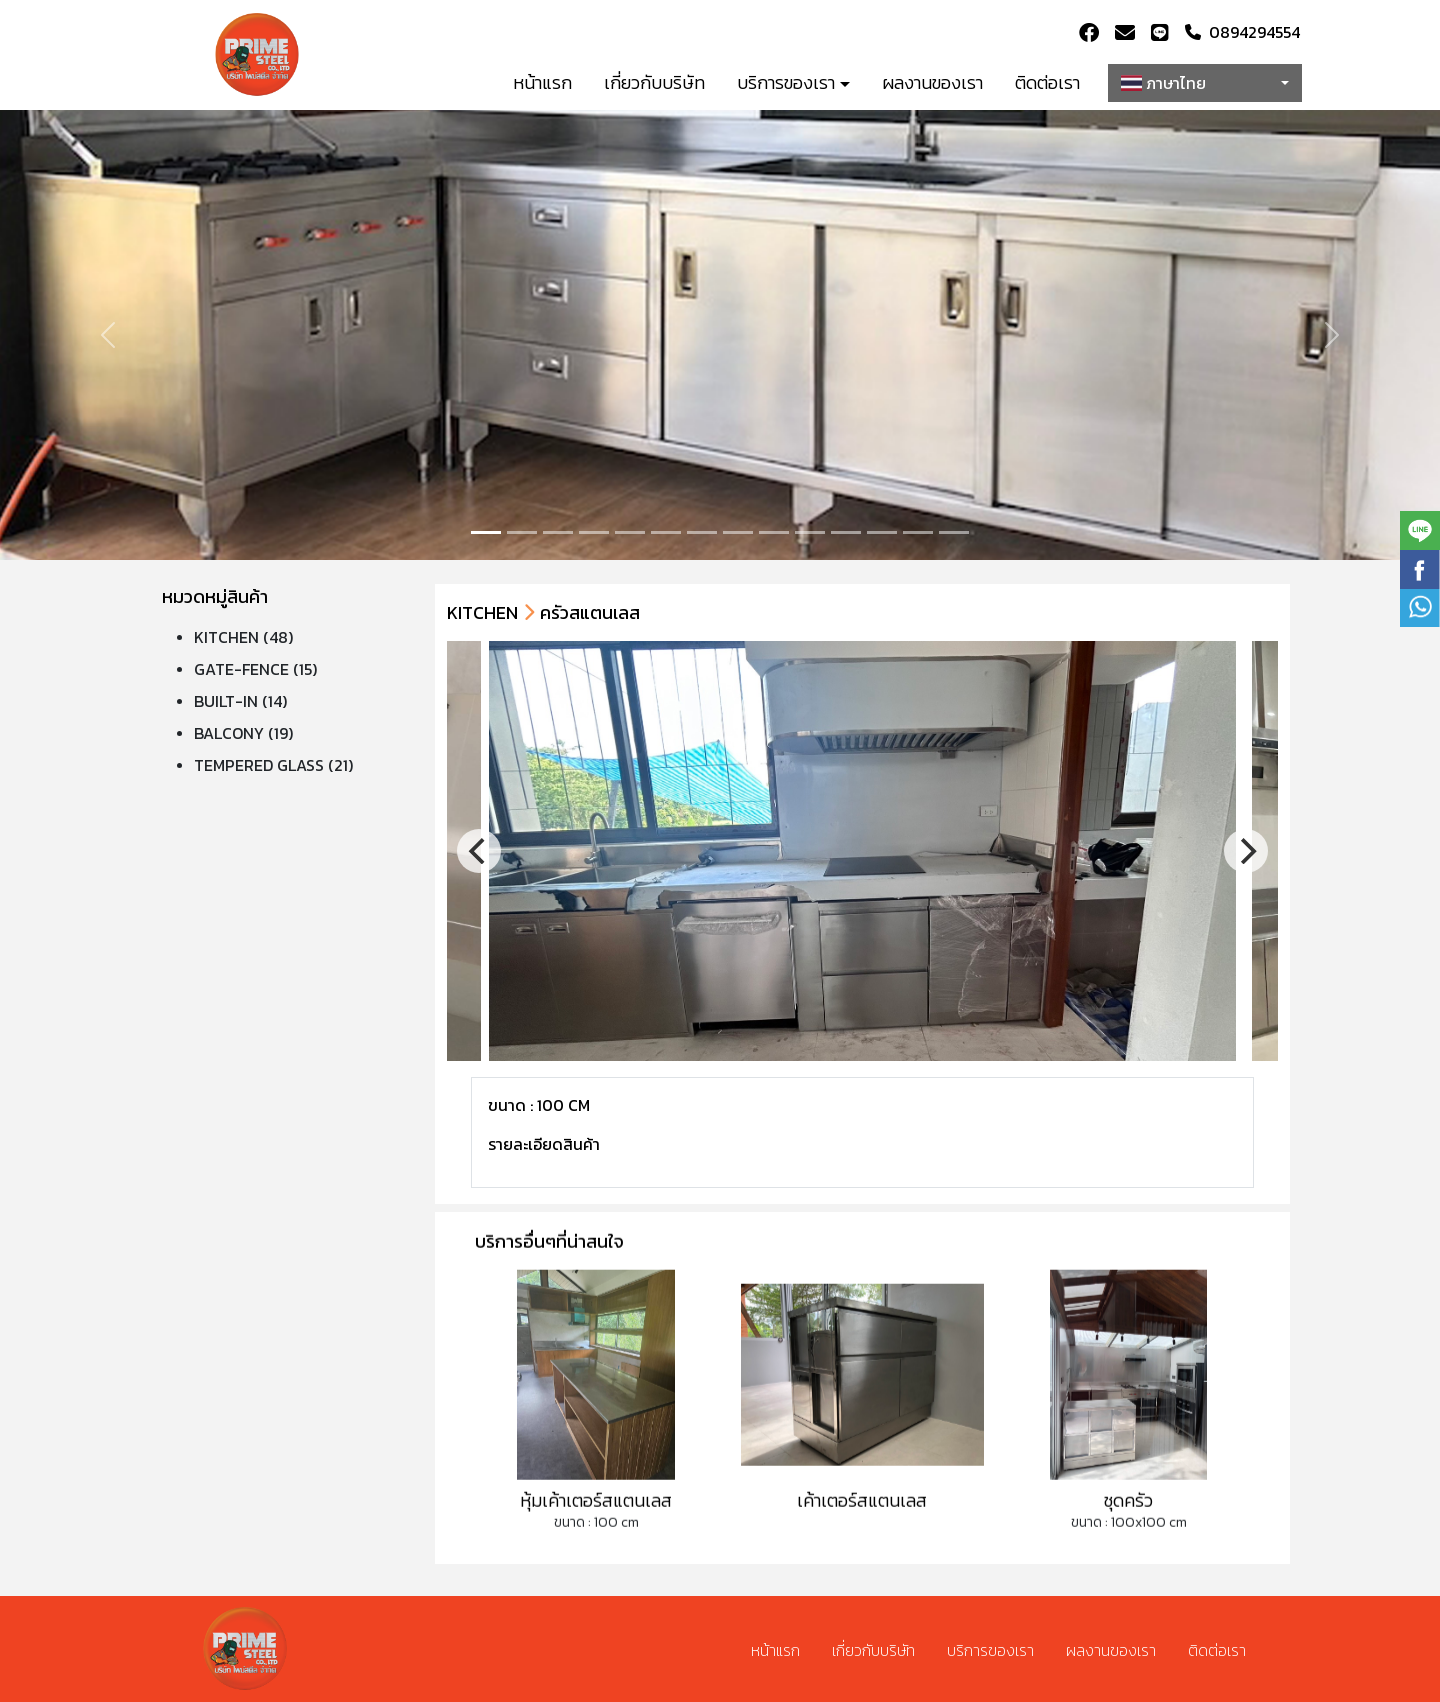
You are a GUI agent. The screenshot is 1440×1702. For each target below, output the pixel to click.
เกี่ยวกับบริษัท (654, 82)
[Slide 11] (882, 532)
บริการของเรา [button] (786, 82)
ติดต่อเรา (1047, 82)
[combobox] (1205, 83)
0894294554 (1242, 32)
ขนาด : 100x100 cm (1129, 1557)
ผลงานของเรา (932, 82)
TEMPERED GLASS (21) (273, 765)
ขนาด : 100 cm (596, 1557)
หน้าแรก (542, 82)
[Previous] (479, 851)
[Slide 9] (810, 532)
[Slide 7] (738, 532)
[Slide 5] (666, 532)
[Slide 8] (774, 532)
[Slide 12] (918, 532)
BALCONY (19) (243, 733)
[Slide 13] (954, 532)
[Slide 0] (486, 532)
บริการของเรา (990, 1650)
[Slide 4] (630, 532)
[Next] (1246, 851)
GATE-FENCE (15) (255, 669)
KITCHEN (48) (243, 637)
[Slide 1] (522, 532)
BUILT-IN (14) (240, 701)
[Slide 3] (594, 532)
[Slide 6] (702, 532)
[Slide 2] (558, 532)
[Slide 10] (846, 532)
